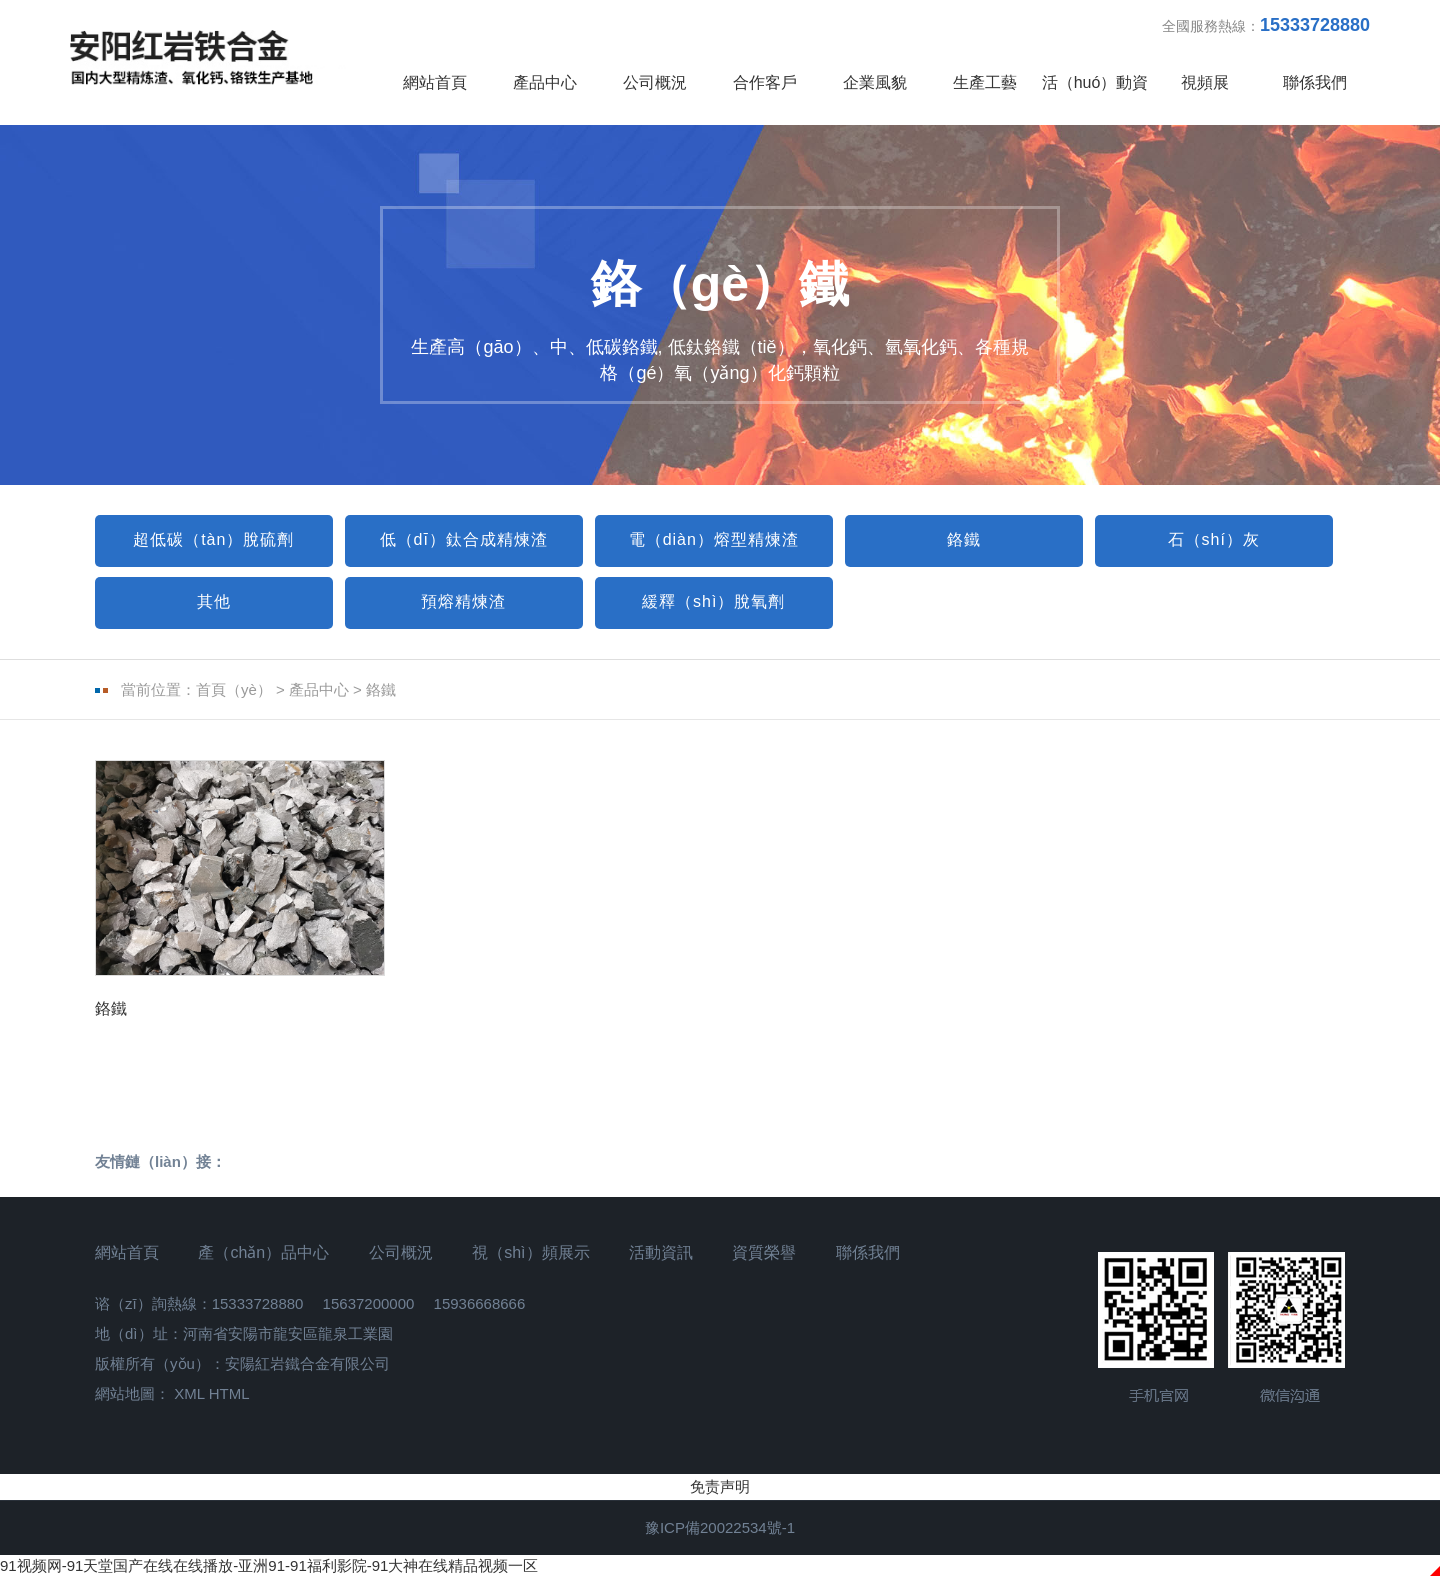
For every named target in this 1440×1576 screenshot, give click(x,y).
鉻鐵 (964, 539)
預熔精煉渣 (463, 601)
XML (189, 1393)
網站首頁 (435, 82)
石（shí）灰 (1214, 539)
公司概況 (655, 82)
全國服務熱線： (1266, 25)
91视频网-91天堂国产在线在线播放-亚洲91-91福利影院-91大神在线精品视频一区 (269, 1565)
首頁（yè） (234, 689)
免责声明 (720, 1486)
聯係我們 (1315, 82)
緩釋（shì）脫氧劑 (713, 601)
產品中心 (545, 82)
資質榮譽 (764, 1252)
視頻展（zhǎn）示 (1205, 99)
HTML (229, 1393)
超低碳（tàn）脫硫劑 (213, 539)
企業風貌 (875, 82)
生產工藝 (985, 82)
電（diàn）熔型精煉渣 (714, 539)
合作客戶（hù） (765, 99)
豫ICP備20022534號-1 (720, 1527)
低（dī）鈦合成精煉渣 (464, 539)
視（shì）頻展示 (530, 1252)
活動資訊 (661, 1252)
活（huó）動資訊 (1095, 99)
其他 (214, 601)
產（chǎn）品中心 (263, 1252)
